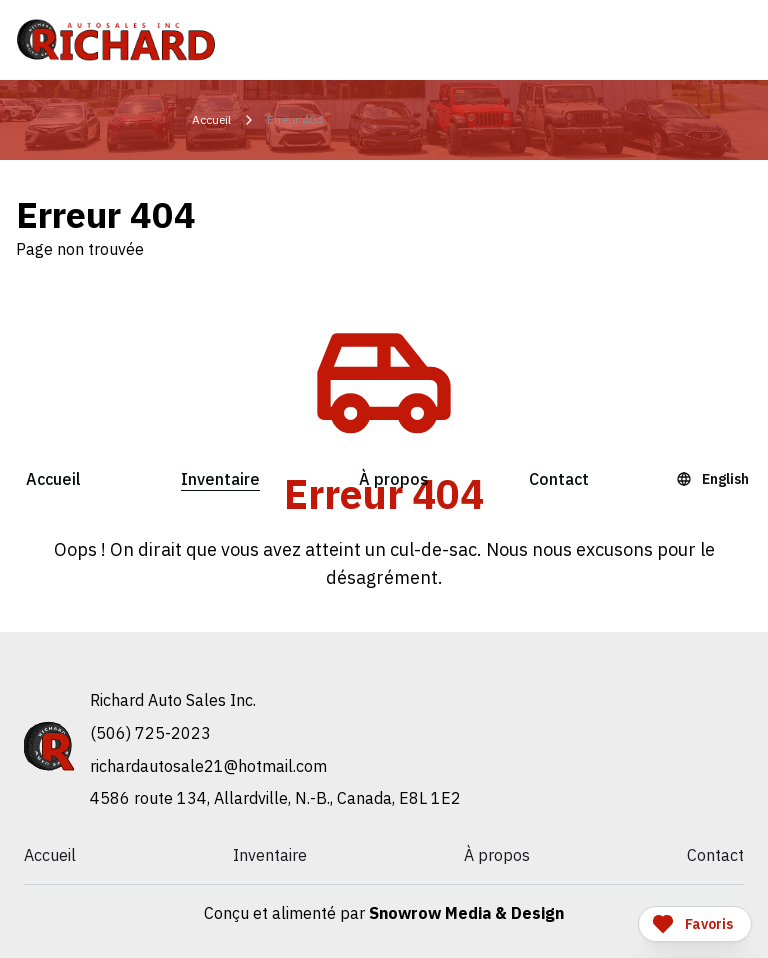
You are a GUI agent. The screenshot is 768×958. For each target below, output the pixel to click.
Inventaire (220, 479)
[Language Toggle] (715, 479)
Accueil (53, 479)
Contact (559, 479)
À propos (394, 479)
